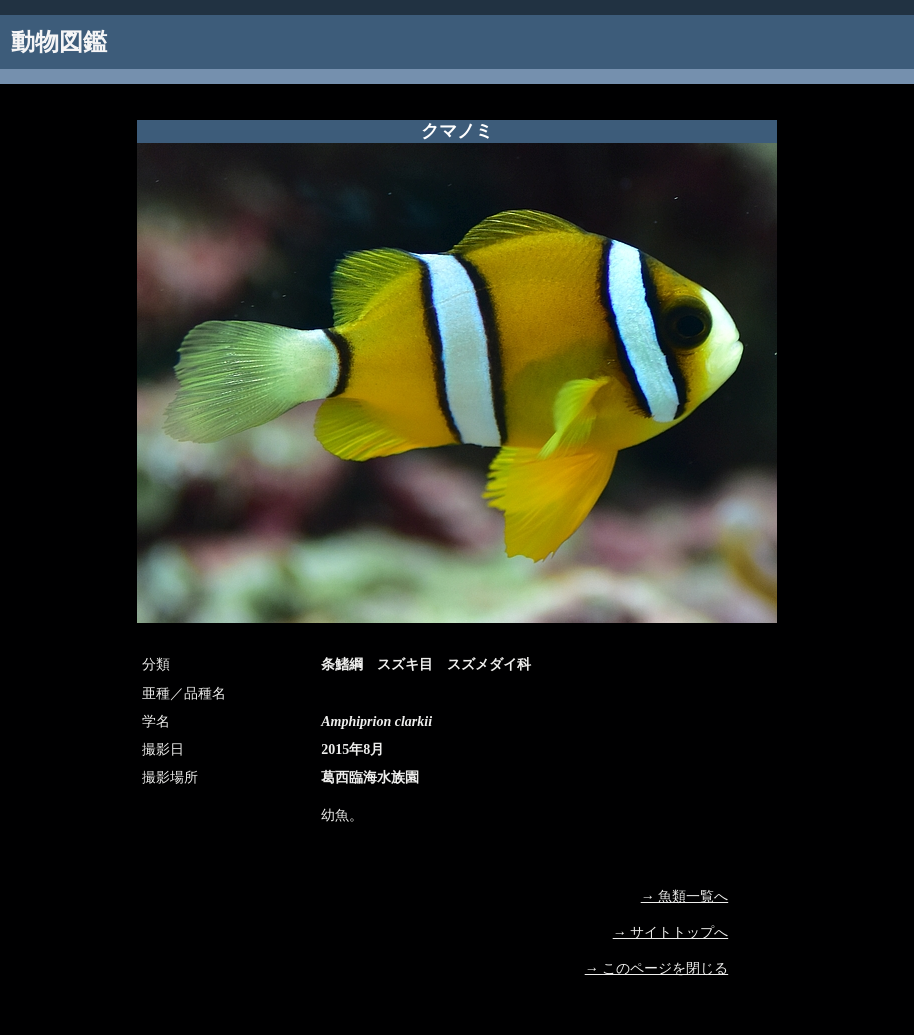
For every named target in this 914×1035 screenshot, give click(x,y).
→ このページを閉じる (657, 968)
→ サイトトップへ (671, 932)
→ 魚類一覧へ (685, 896)
